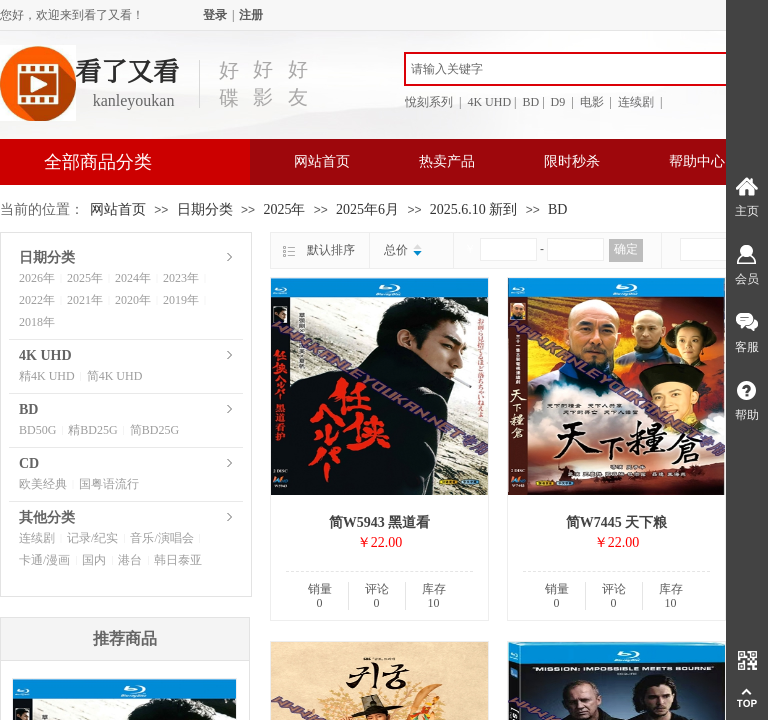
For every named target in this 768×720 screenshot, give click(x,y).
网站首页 (322, 161)
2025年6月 (367, 209)
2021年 (85, 300)
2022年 (37, 300)
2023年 (181, 278)
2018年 (37, 322)
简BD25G (154, 430)
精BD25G (92, 430)
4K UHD (45, 355)
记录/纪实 (92, 538)
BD (557, 209)
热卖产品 (447, 161)
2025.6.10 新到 (474, 209)
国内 (94, 560)
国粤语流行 (109, 484)
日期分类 (205, 209)
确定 (626, 249)
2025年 (284, 209)
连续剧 (37, 538)
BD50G (37, 430)
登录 (215, 15)
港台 (130, 560)
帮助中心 (697, 161)
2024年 (133, 278)
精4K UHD (47, 376)
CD (29, 463)
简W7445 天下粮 (617, 522)
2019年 (181, 300)
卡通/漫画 (44, 560)
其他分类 (47, 517)
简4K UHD (115, 376)
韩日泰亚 (178, 560)
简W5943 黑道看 (380, 522)
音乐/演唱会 (161, 538)
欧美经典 (43, 484)
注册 (251, 15)
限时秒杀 (572, 161)
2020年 (133, 300)
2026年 (37, 278)
